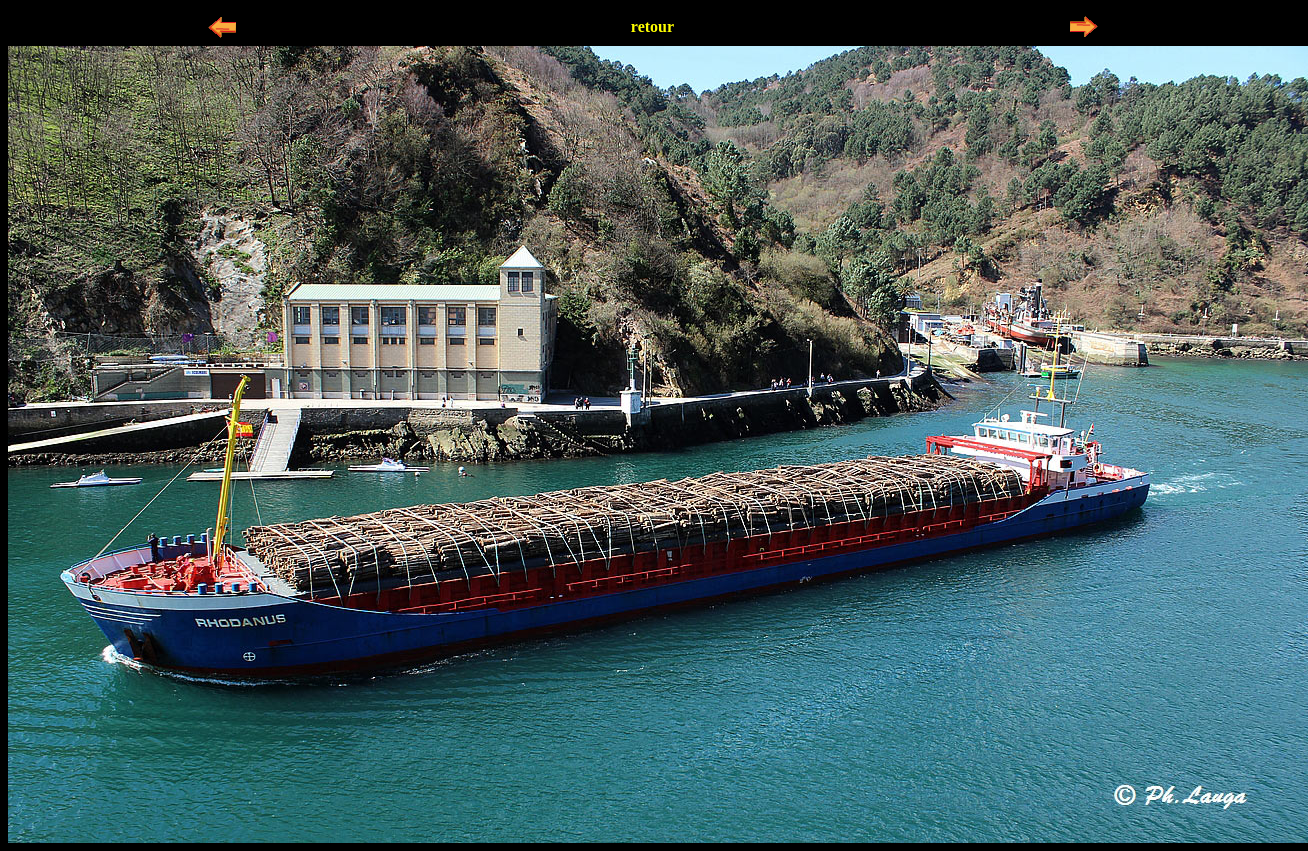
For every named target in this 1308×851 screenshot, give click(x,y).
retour (652, 26)
